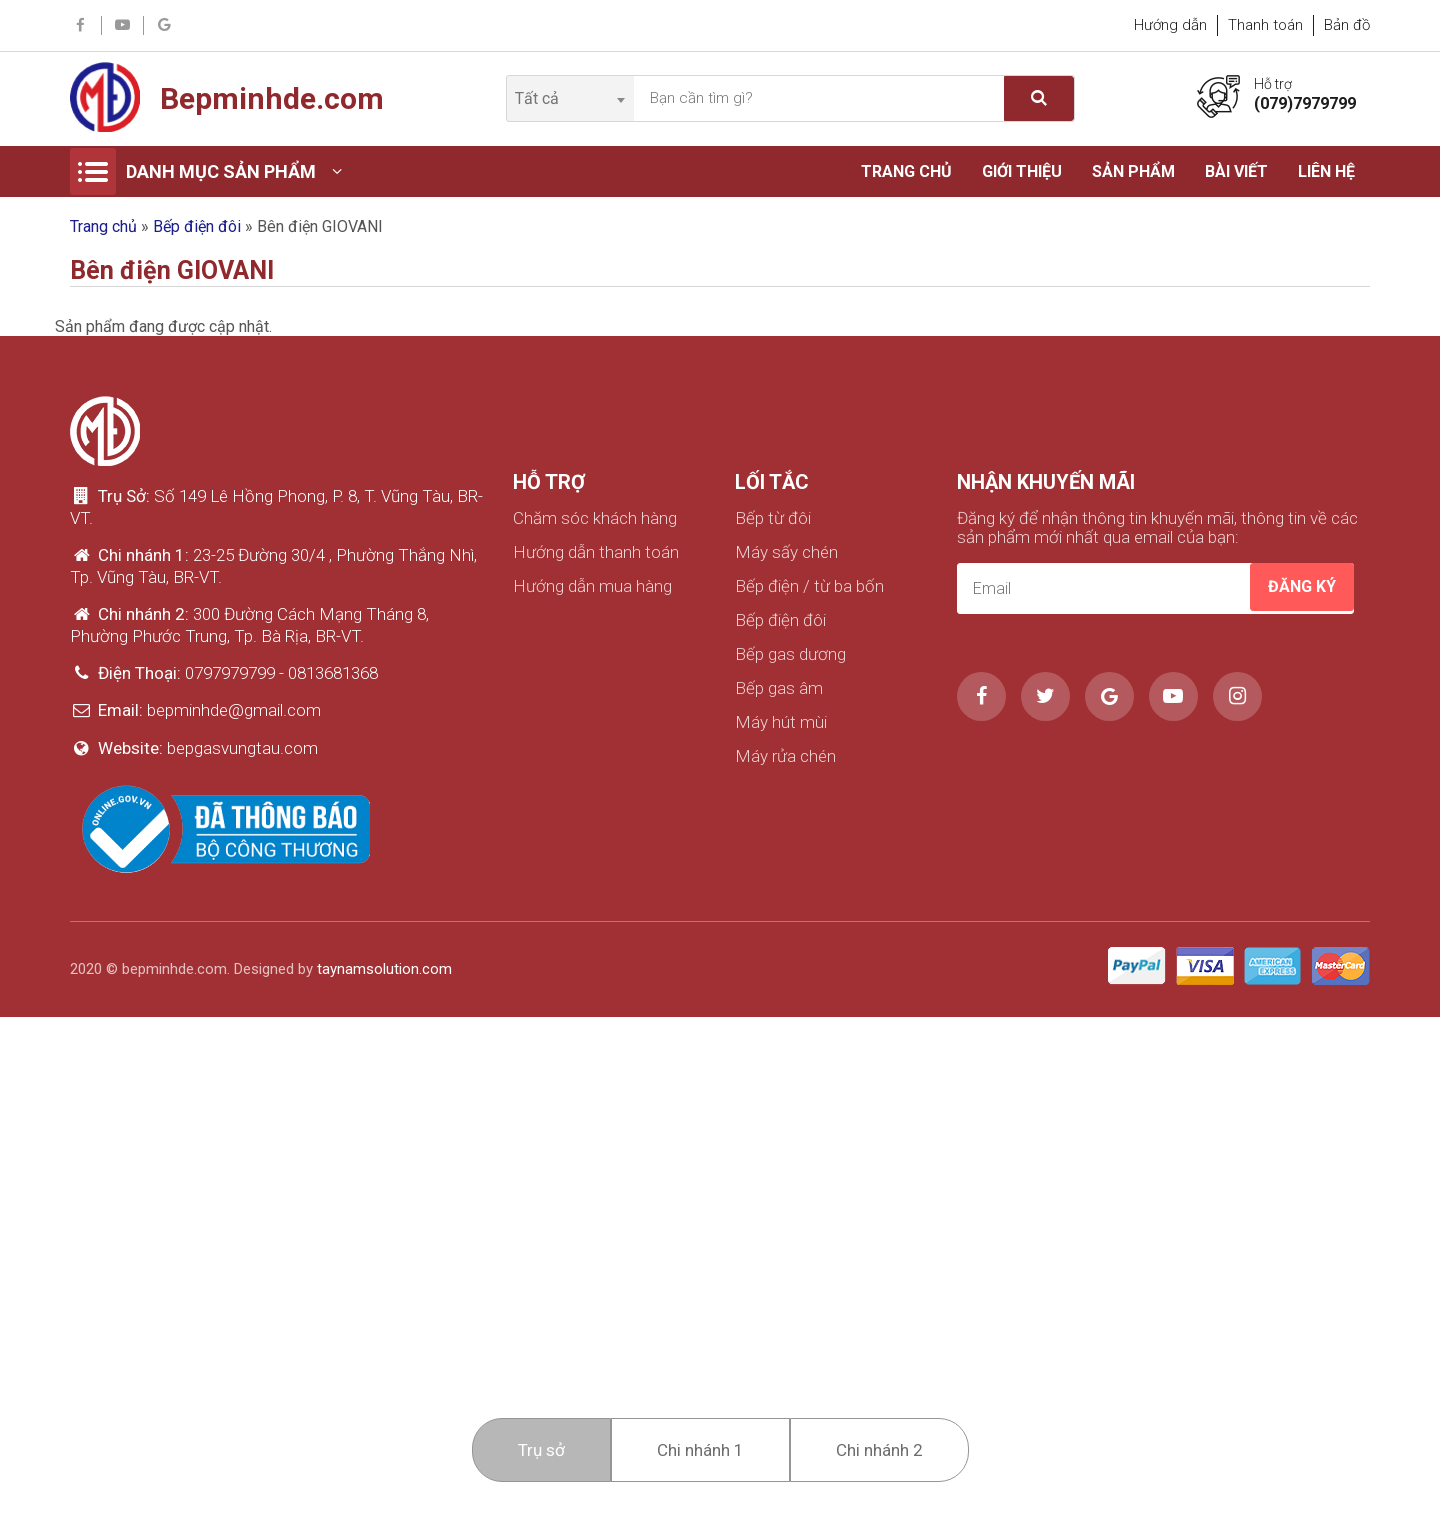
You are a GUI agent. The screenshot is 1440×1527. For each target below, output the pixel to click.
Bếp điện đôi (197, 226)
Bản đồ (1347, 25)
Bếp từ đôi (773, 518)
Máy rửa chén (785, 756)
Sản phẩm (1133, 171)
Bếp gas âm (779, 688)
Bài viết (1236, 171)
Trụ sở (541, 1450)
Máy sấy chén (786, 552)
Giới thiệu (1022, 171)
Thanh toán (1265, 25)
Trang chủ (906, 171)
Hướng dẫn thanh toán (596, 552)
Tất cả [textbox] (537, 98)
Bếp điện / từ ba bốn (809, 586)
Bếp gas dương (790, 654)
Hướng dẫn (1170, 25)
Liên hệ (1326, 171)
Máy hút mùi (781, 722)
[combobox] (569, 98)
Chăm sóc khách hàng (595, 518)
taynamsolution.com (384, 969)
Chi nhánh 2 (879, 1450)
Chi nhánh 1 (700, 1450)
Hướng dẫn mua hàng (592, 586)
